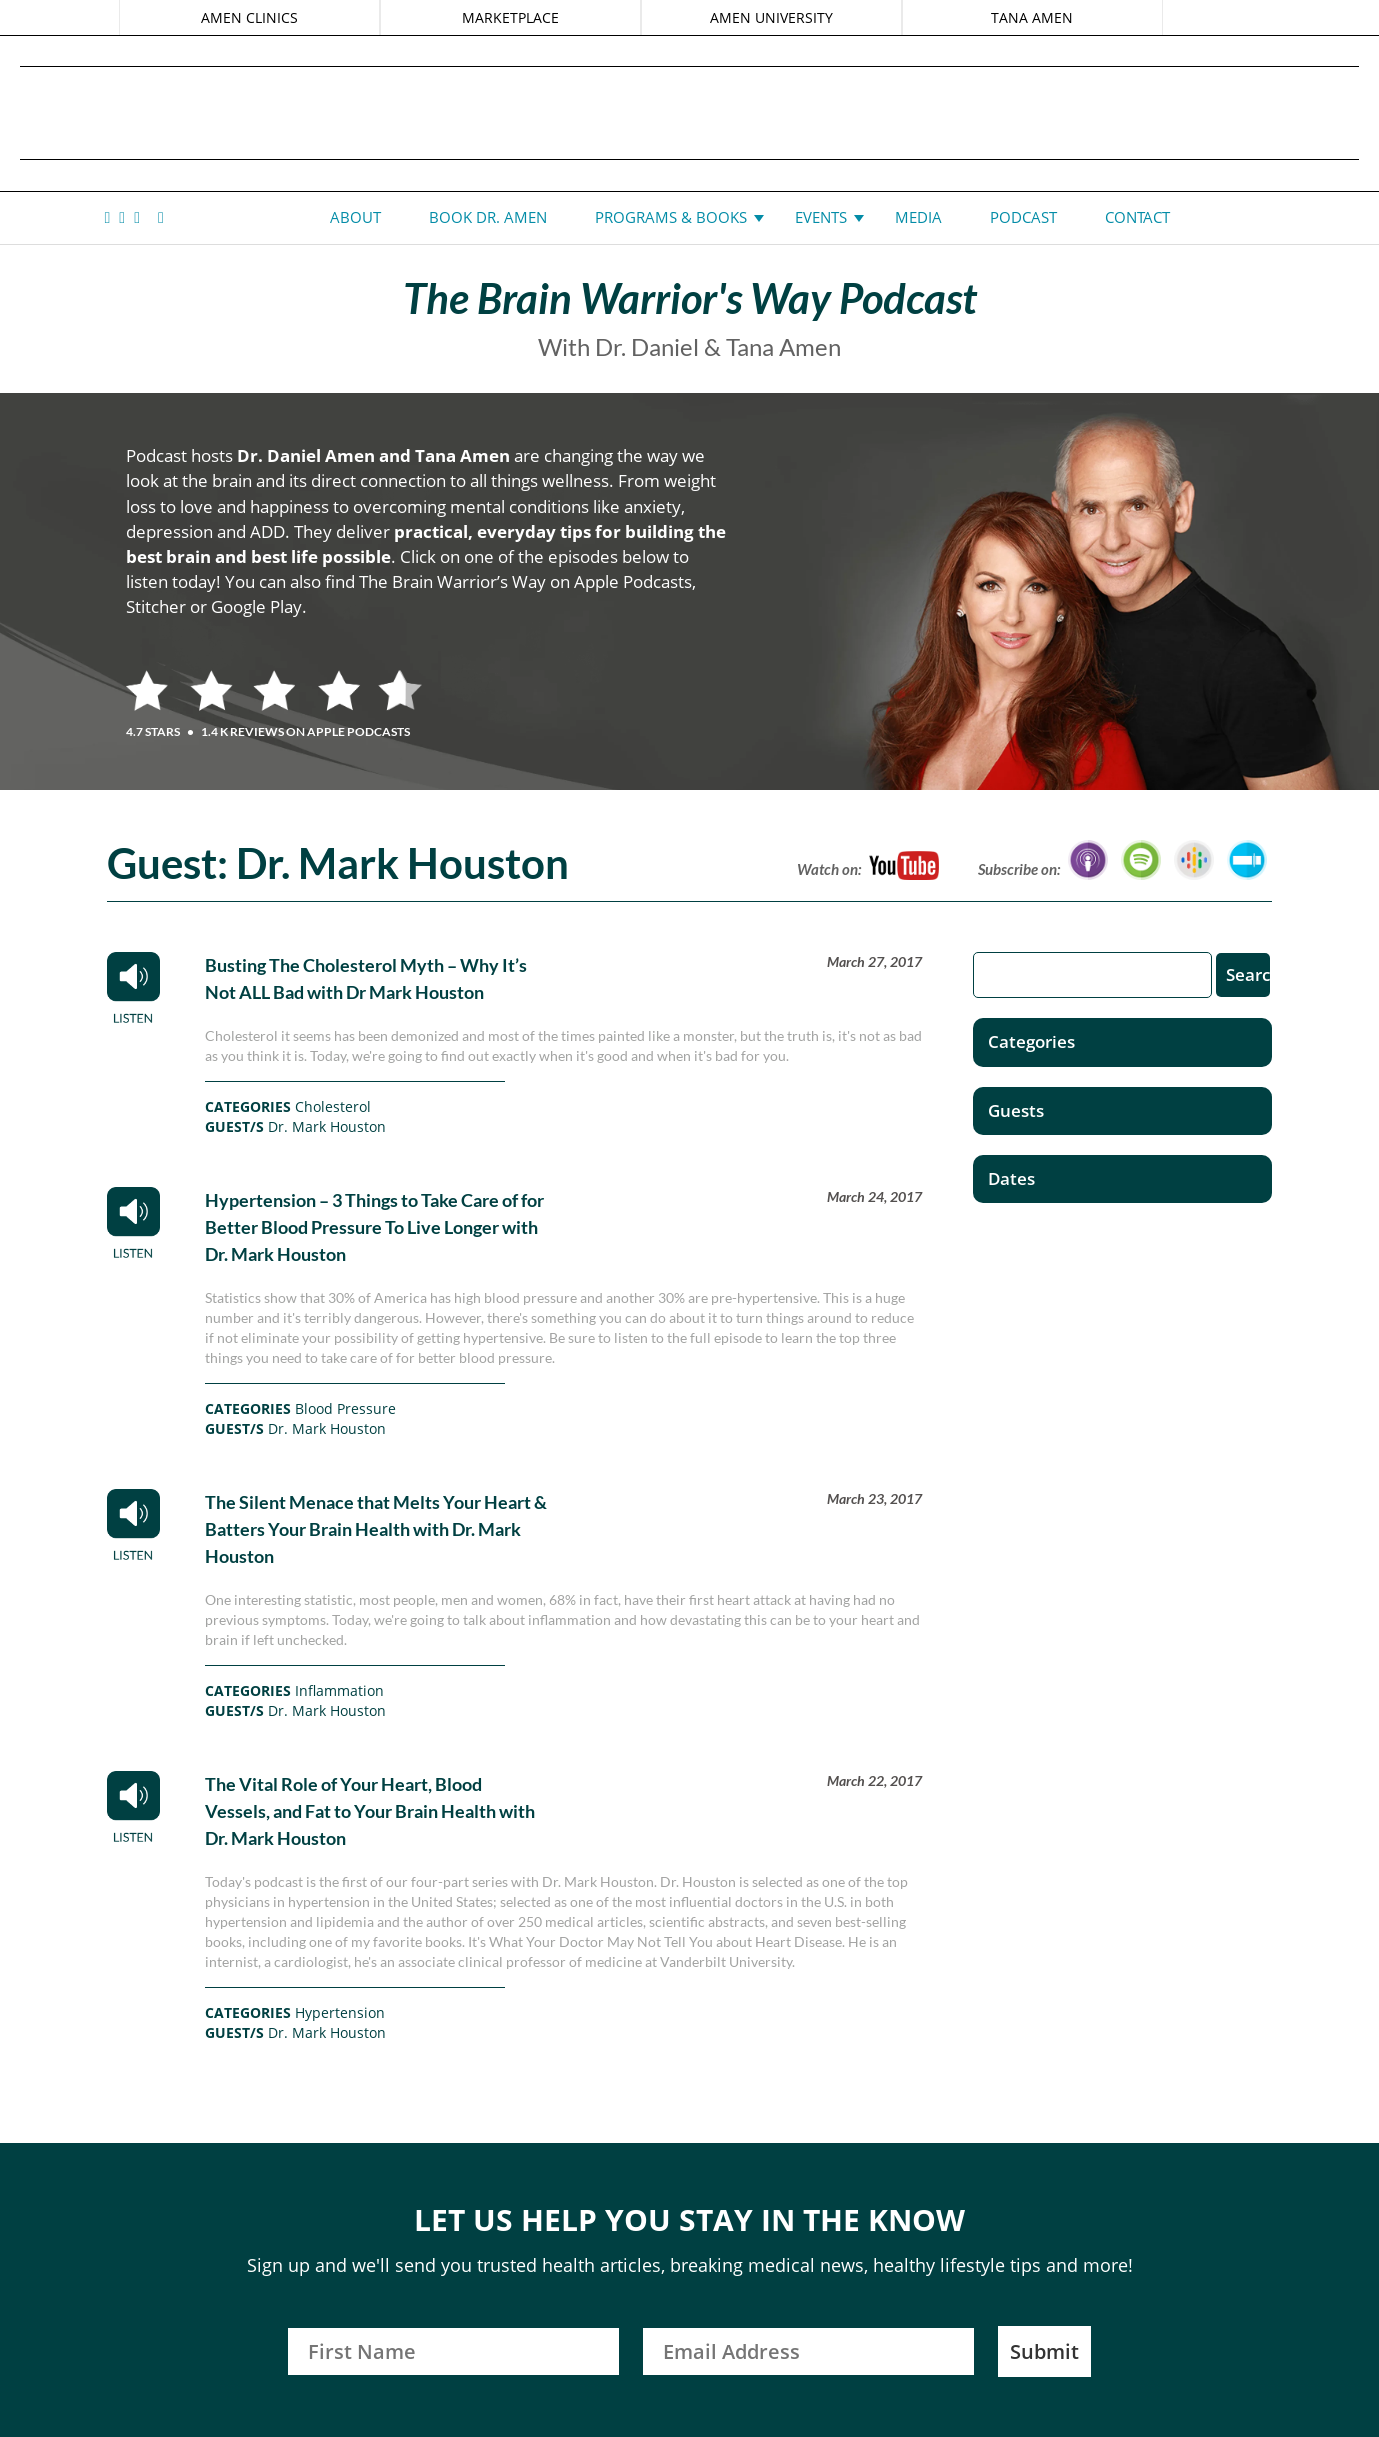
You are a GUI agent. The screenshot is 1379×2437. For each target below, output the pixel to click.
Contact (1137, 217)
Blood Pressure (345, 1408)
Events (821, 217)
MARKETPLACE (510, 17)
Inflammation (339, 1690)
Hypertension (340, 2012)
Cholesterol (333, 1106)
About (355, 217)
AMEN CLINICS (249, 17)
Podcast (1023, 217)
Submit (1044, 2351)
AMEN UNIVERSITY (771, 17)
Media (918, 217)
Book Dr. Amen (488, 217)
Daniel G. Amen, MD (690, 112)
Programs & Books (671, 217)
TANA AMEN (1032, 17)
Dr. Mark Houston (327, 1126)
